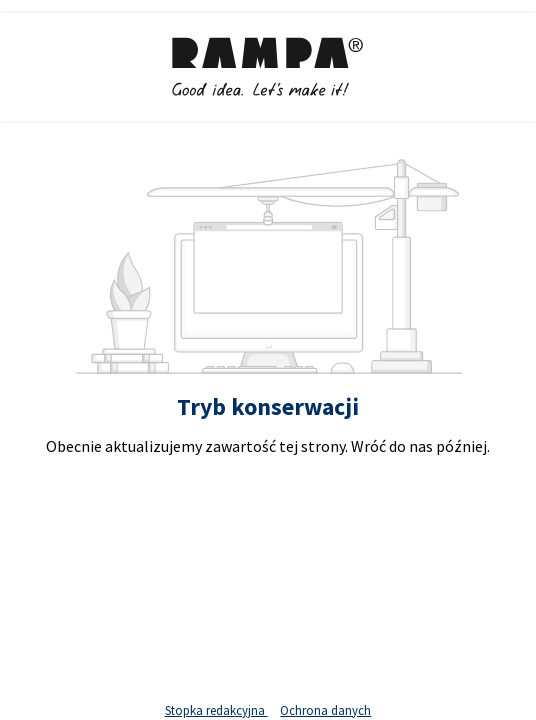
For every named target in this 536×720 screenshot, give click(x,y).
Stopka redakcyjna (216, 710)
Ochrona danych (325, 710)
